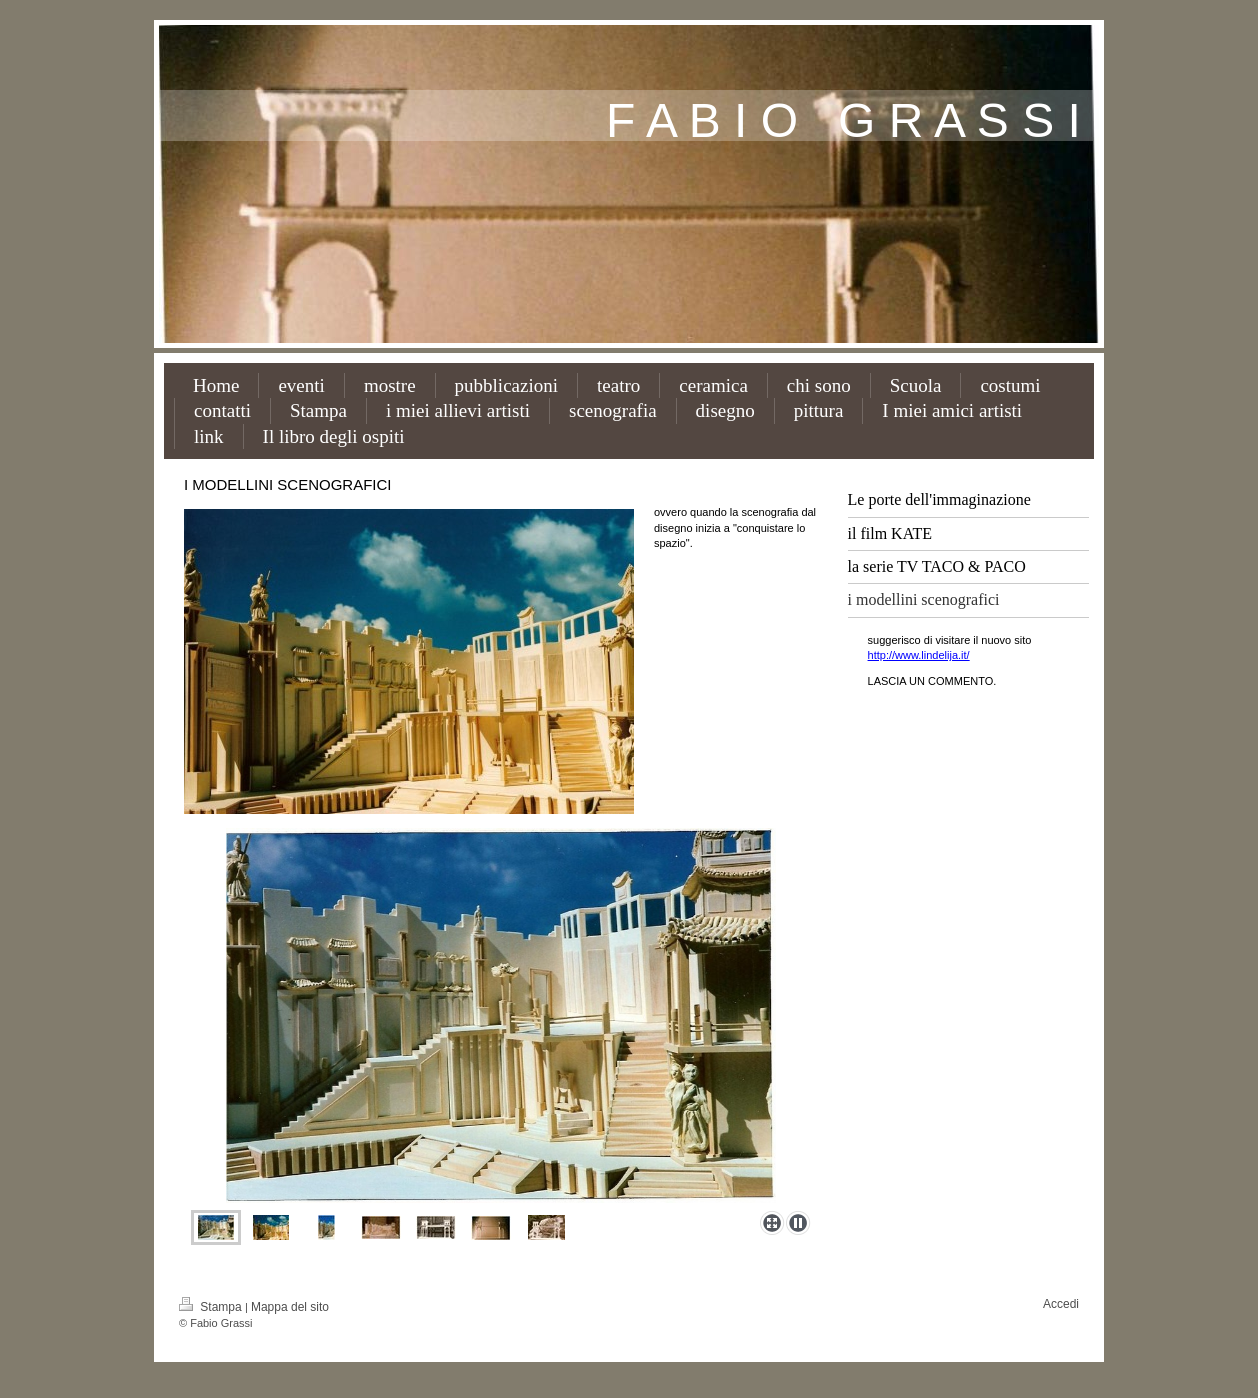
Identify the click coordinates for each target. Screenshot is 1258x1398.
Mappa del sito (290, 1307)
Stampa (212, 1307)
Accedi (1061, 1304)
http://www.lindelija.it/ (919, 655)
